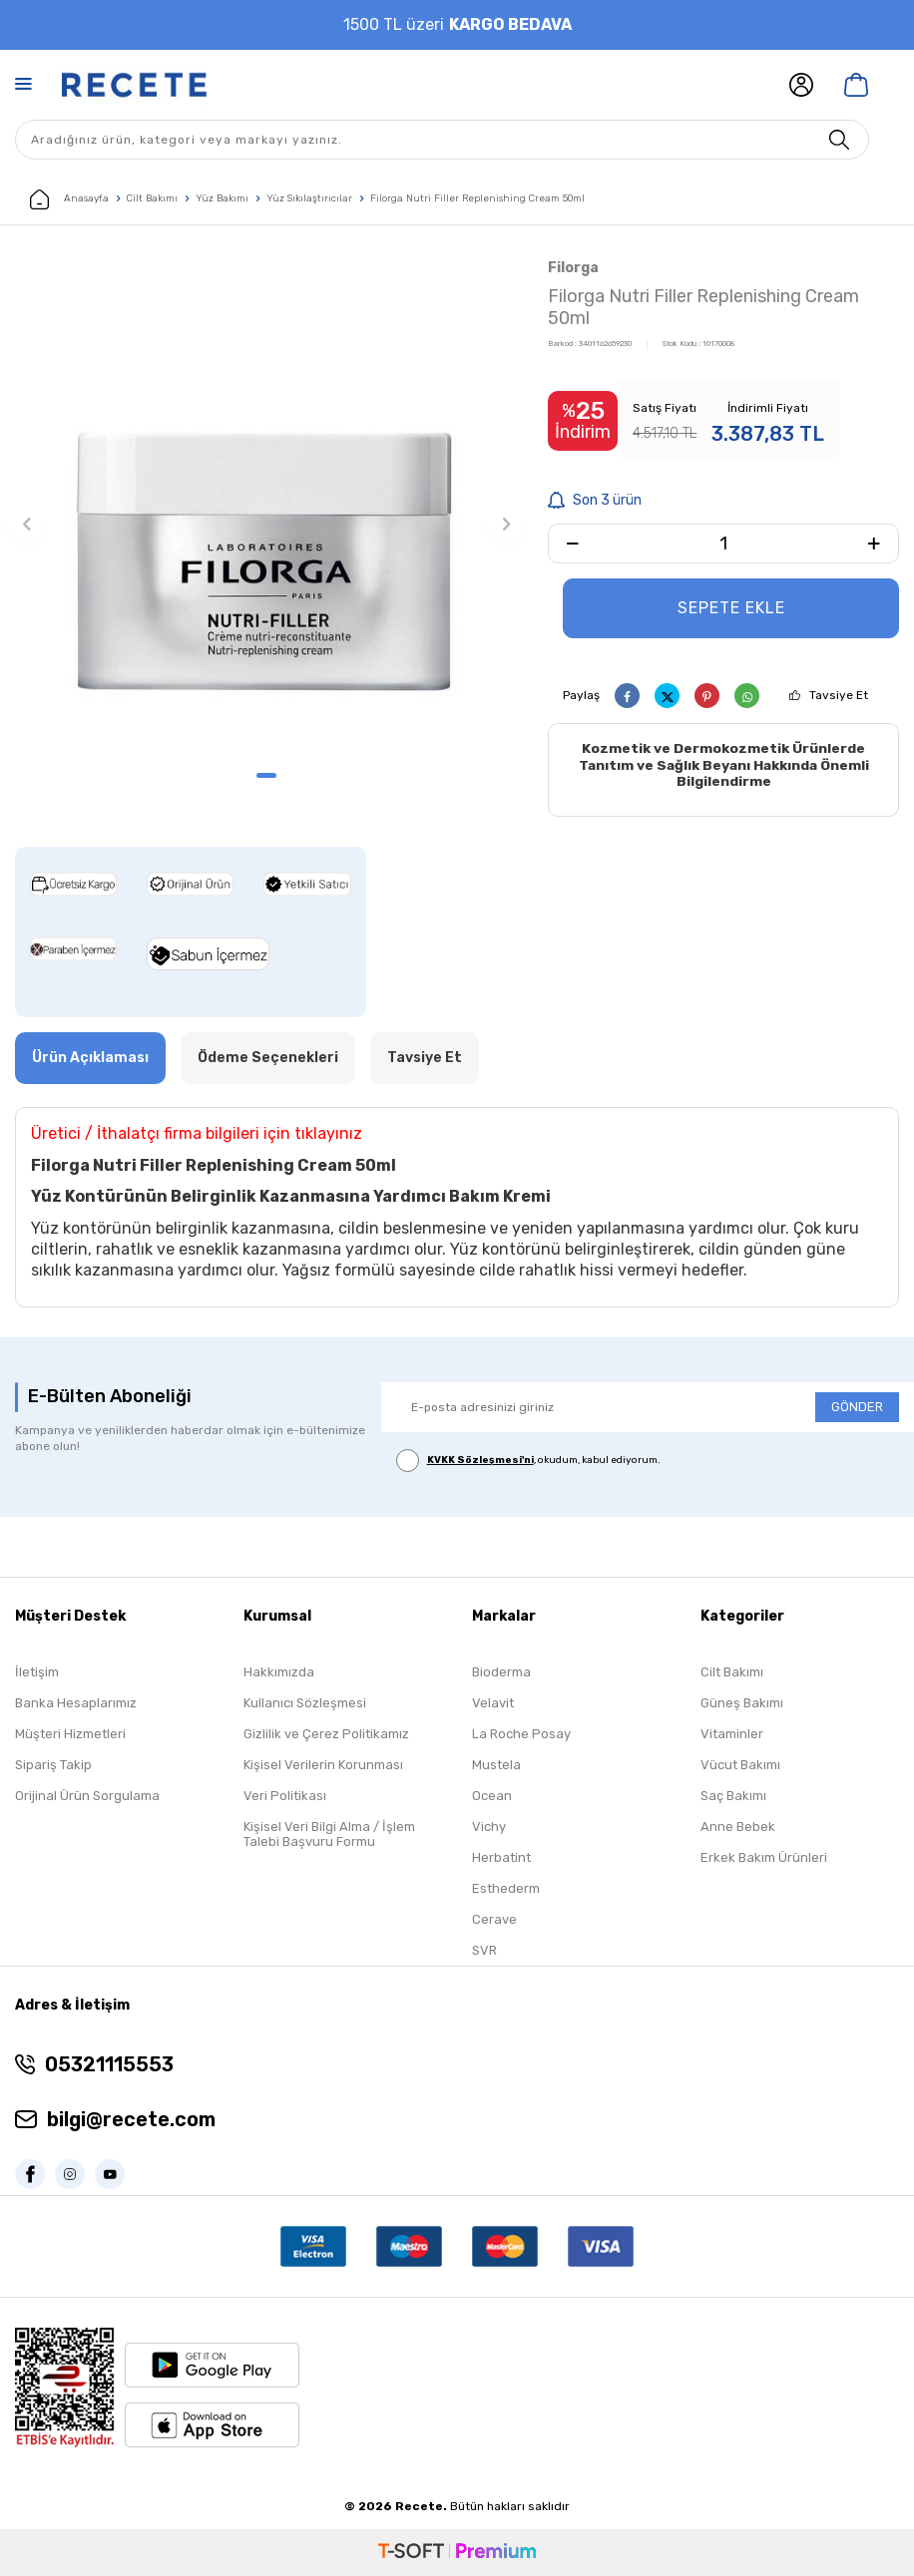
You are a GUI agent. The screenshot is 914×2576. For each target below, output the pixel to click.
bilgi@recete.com (131, 2120)
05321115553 (109, 2065)
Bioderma (501, 1671)
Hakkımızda (278, 1671)
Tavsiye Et (838, 695)
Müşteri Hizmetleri (70, 1733)
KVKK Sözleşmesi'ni (480, 1460)
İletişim (37, 1671)
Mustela (496, 1764)
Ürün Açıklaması (90, 1057)
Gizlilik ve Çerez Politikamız (326, 1733)
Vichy (489, 1826)
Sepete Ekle (731, 607)
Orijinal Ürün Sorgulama (87, 1795)
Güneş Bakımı (741, 1702)
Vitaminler (731, 1733)
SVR (484, 1950)
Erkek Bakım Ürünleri (763, 1857)
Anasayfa (69, 199)
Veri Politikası (284, 1795)
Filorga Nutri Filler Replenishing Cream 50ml (477, 198)
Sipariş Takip (53, 1764)
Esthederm (506, 1888)
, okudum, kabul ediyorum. (528, 1460)
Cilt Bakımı (152, 198)
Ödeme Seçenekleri (268, 1057)
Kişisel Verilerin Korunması (323, 1764)
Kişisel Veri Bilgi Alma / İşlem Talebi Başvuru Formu (329, 1834)
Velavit (493, 1702)
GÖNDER (857, 1407)
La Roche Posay (521, 1733)
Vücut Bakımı (740, 1764)
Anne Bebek (737, 1826)
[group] (266, 506)
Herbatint (501, 1857)
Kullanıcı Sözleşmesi (304, 1702)
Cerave (494, 1919)
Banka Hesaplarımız (76, 1702)
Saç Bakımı (733, 1795)
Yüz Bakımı (222, 198)
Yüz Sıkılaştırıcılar (309, 198)
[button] (266, 775)
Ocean (492, 1795)
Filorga (573, 267)
